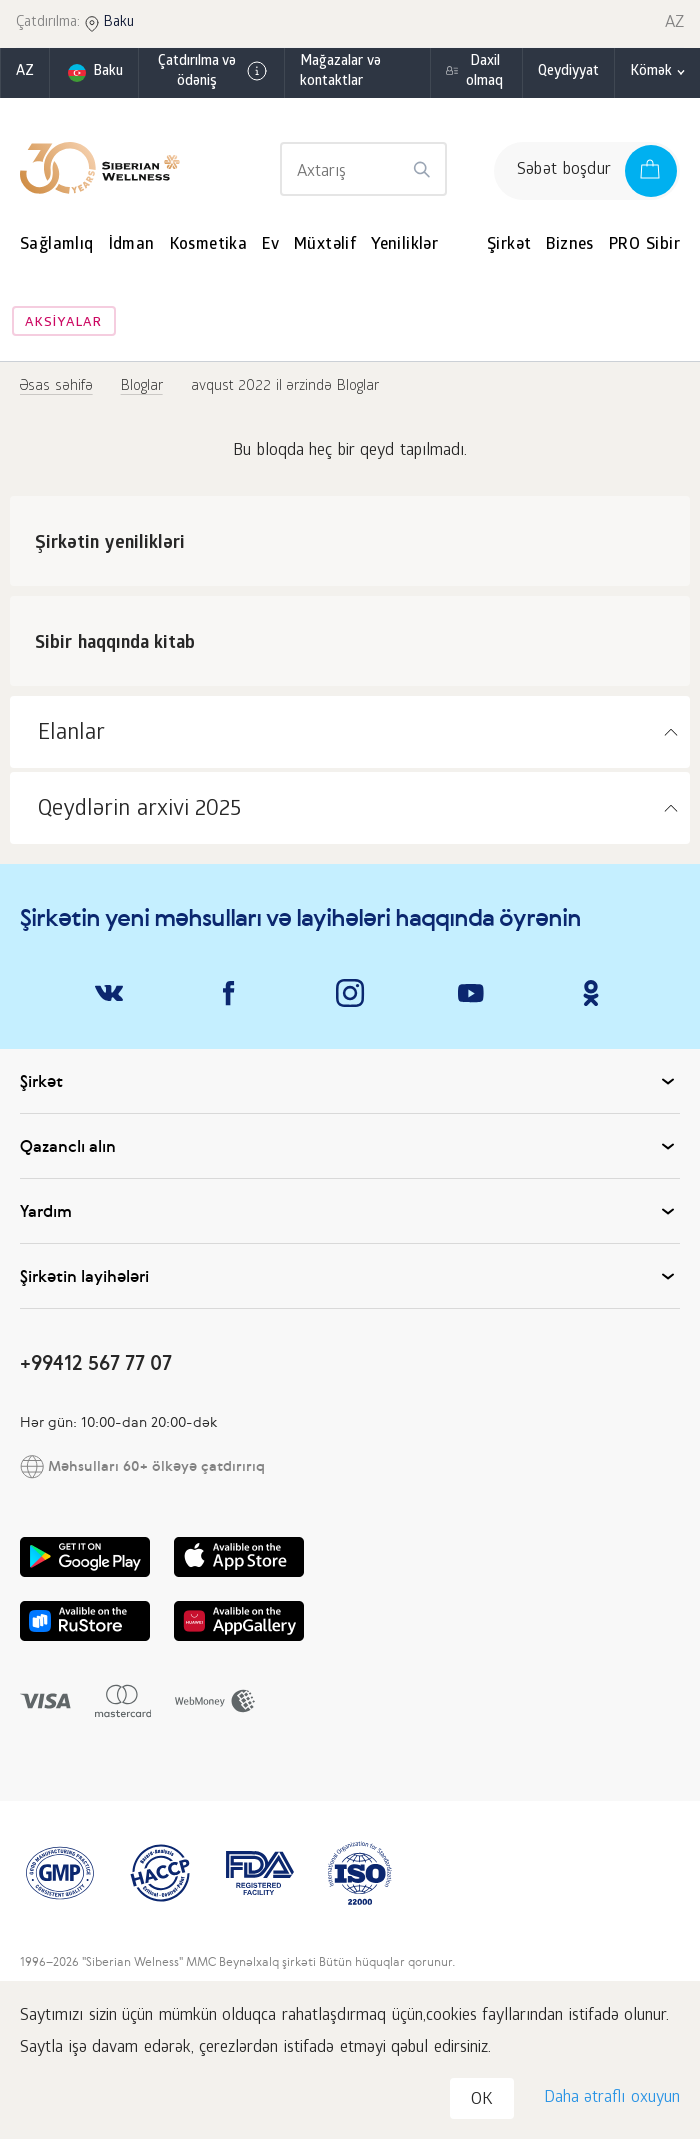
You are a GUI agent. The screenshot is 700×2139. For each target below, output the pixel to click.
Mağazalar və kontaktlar (341, 72)
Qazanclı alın (350, 1146)
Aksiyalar (63, 323)
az (25, 72)
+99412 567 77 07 (96, 1362)
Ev (270, 245)
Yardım (350, 1211)
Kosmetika (209, 245)
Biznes (569, 245)
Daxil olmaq (484, 72)
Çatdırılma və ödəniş (213, 72)
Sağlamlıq (57, 245)
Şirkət (509, 245)
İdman (132, 245)
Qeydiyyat (568, 72)
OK (482, 2100)
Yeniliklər (404, 245)
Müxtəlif (325, 245)
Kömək (651, 72)
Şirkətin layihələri (350, 1276)
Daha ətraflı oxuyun (612, 2098)
